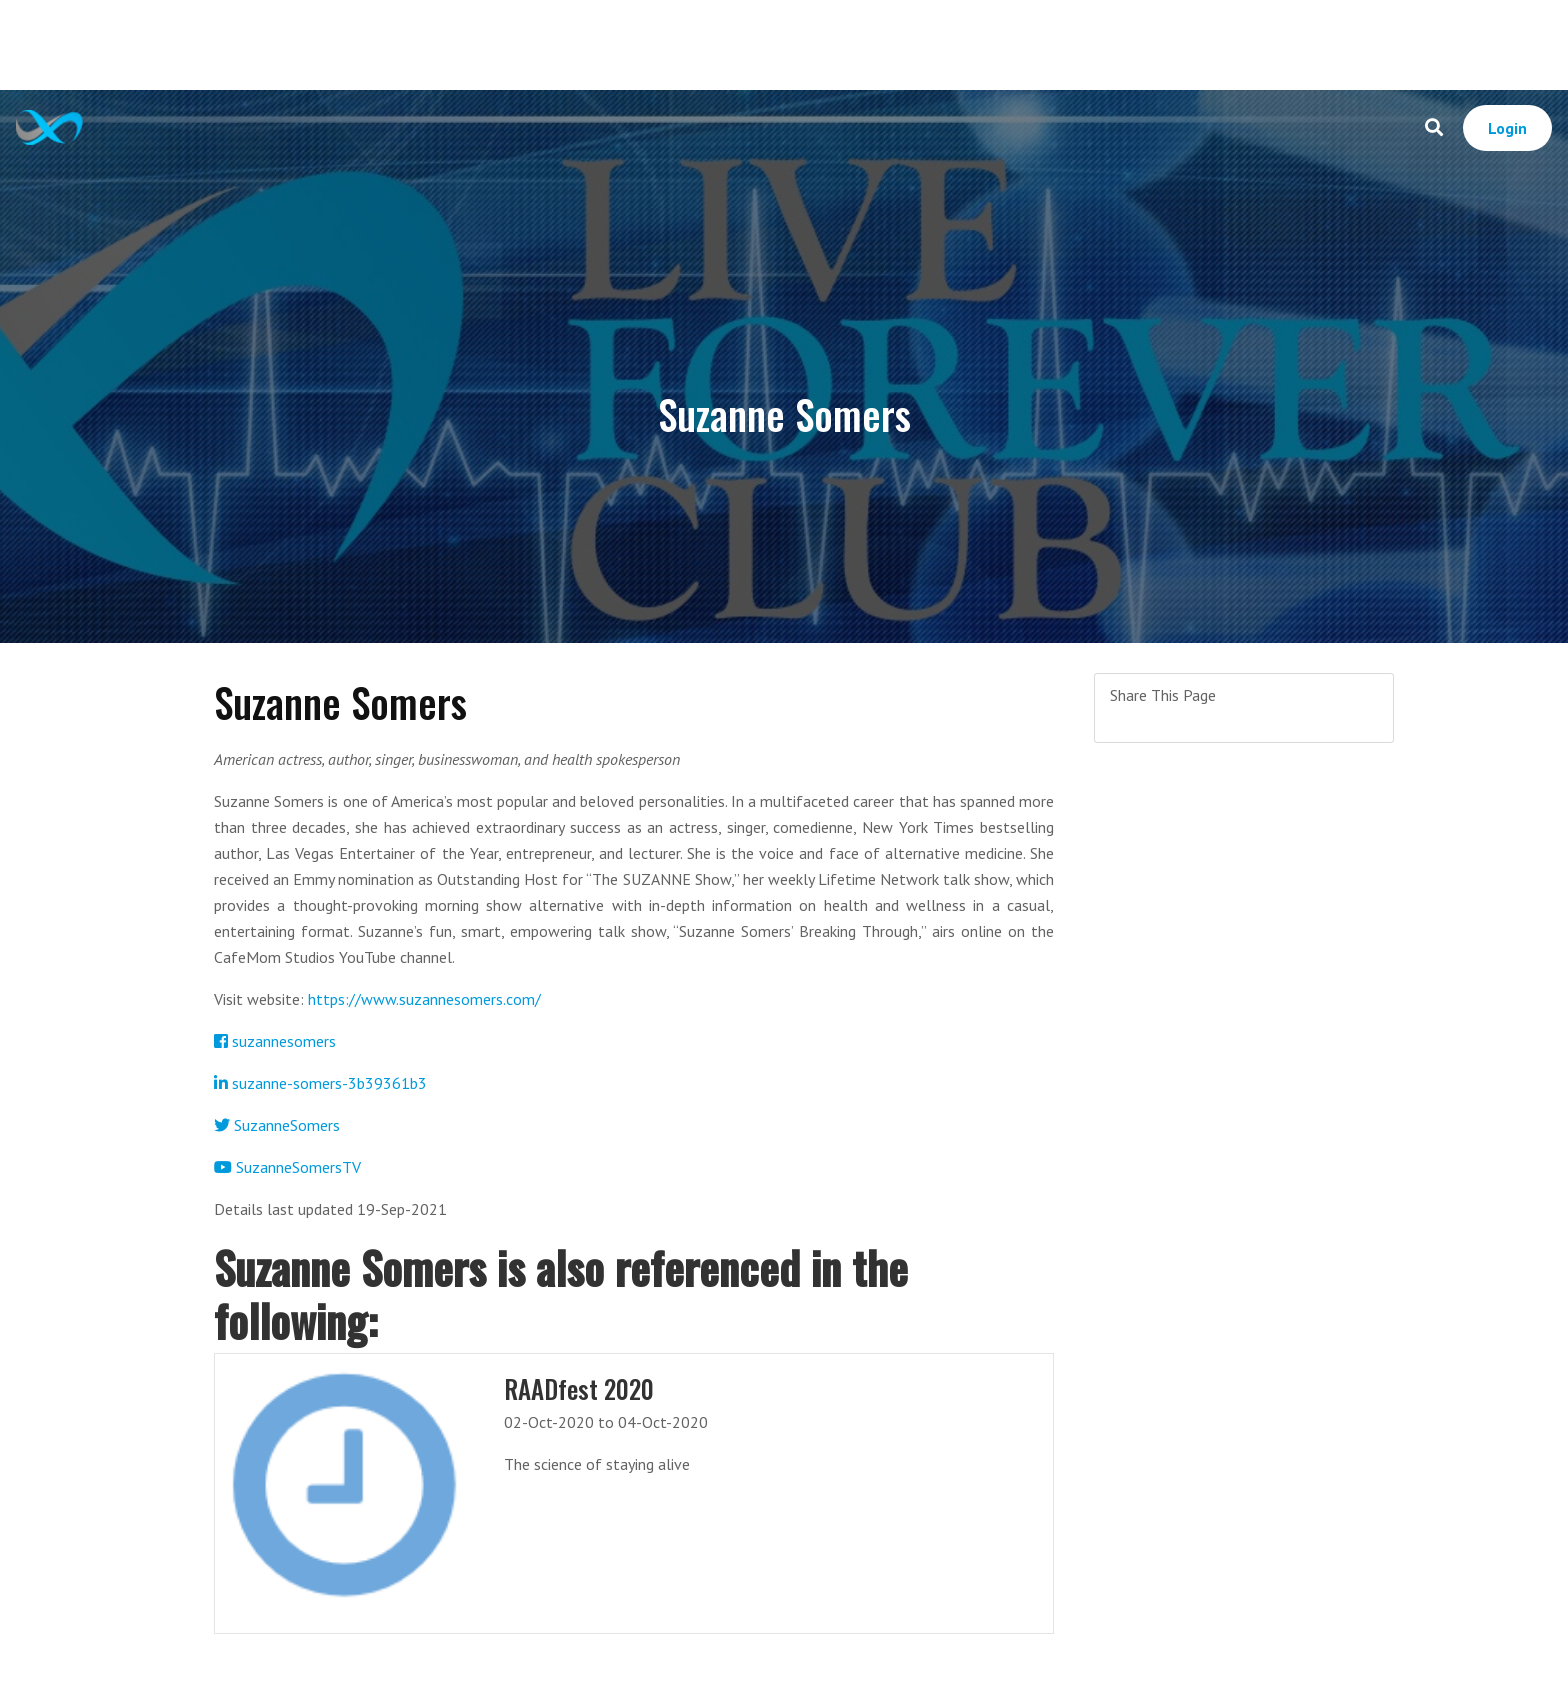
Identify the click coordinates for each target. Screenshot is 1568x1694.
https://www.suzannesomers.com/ (424, 999)
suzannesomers (275, 1041)
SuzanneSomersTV (287, 1167)
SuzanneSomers (277, 1125)
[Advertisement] (784, 45)
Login (1507, 128)
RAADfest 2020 (579, 1388)
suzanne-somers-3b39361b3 (320, 1083)
